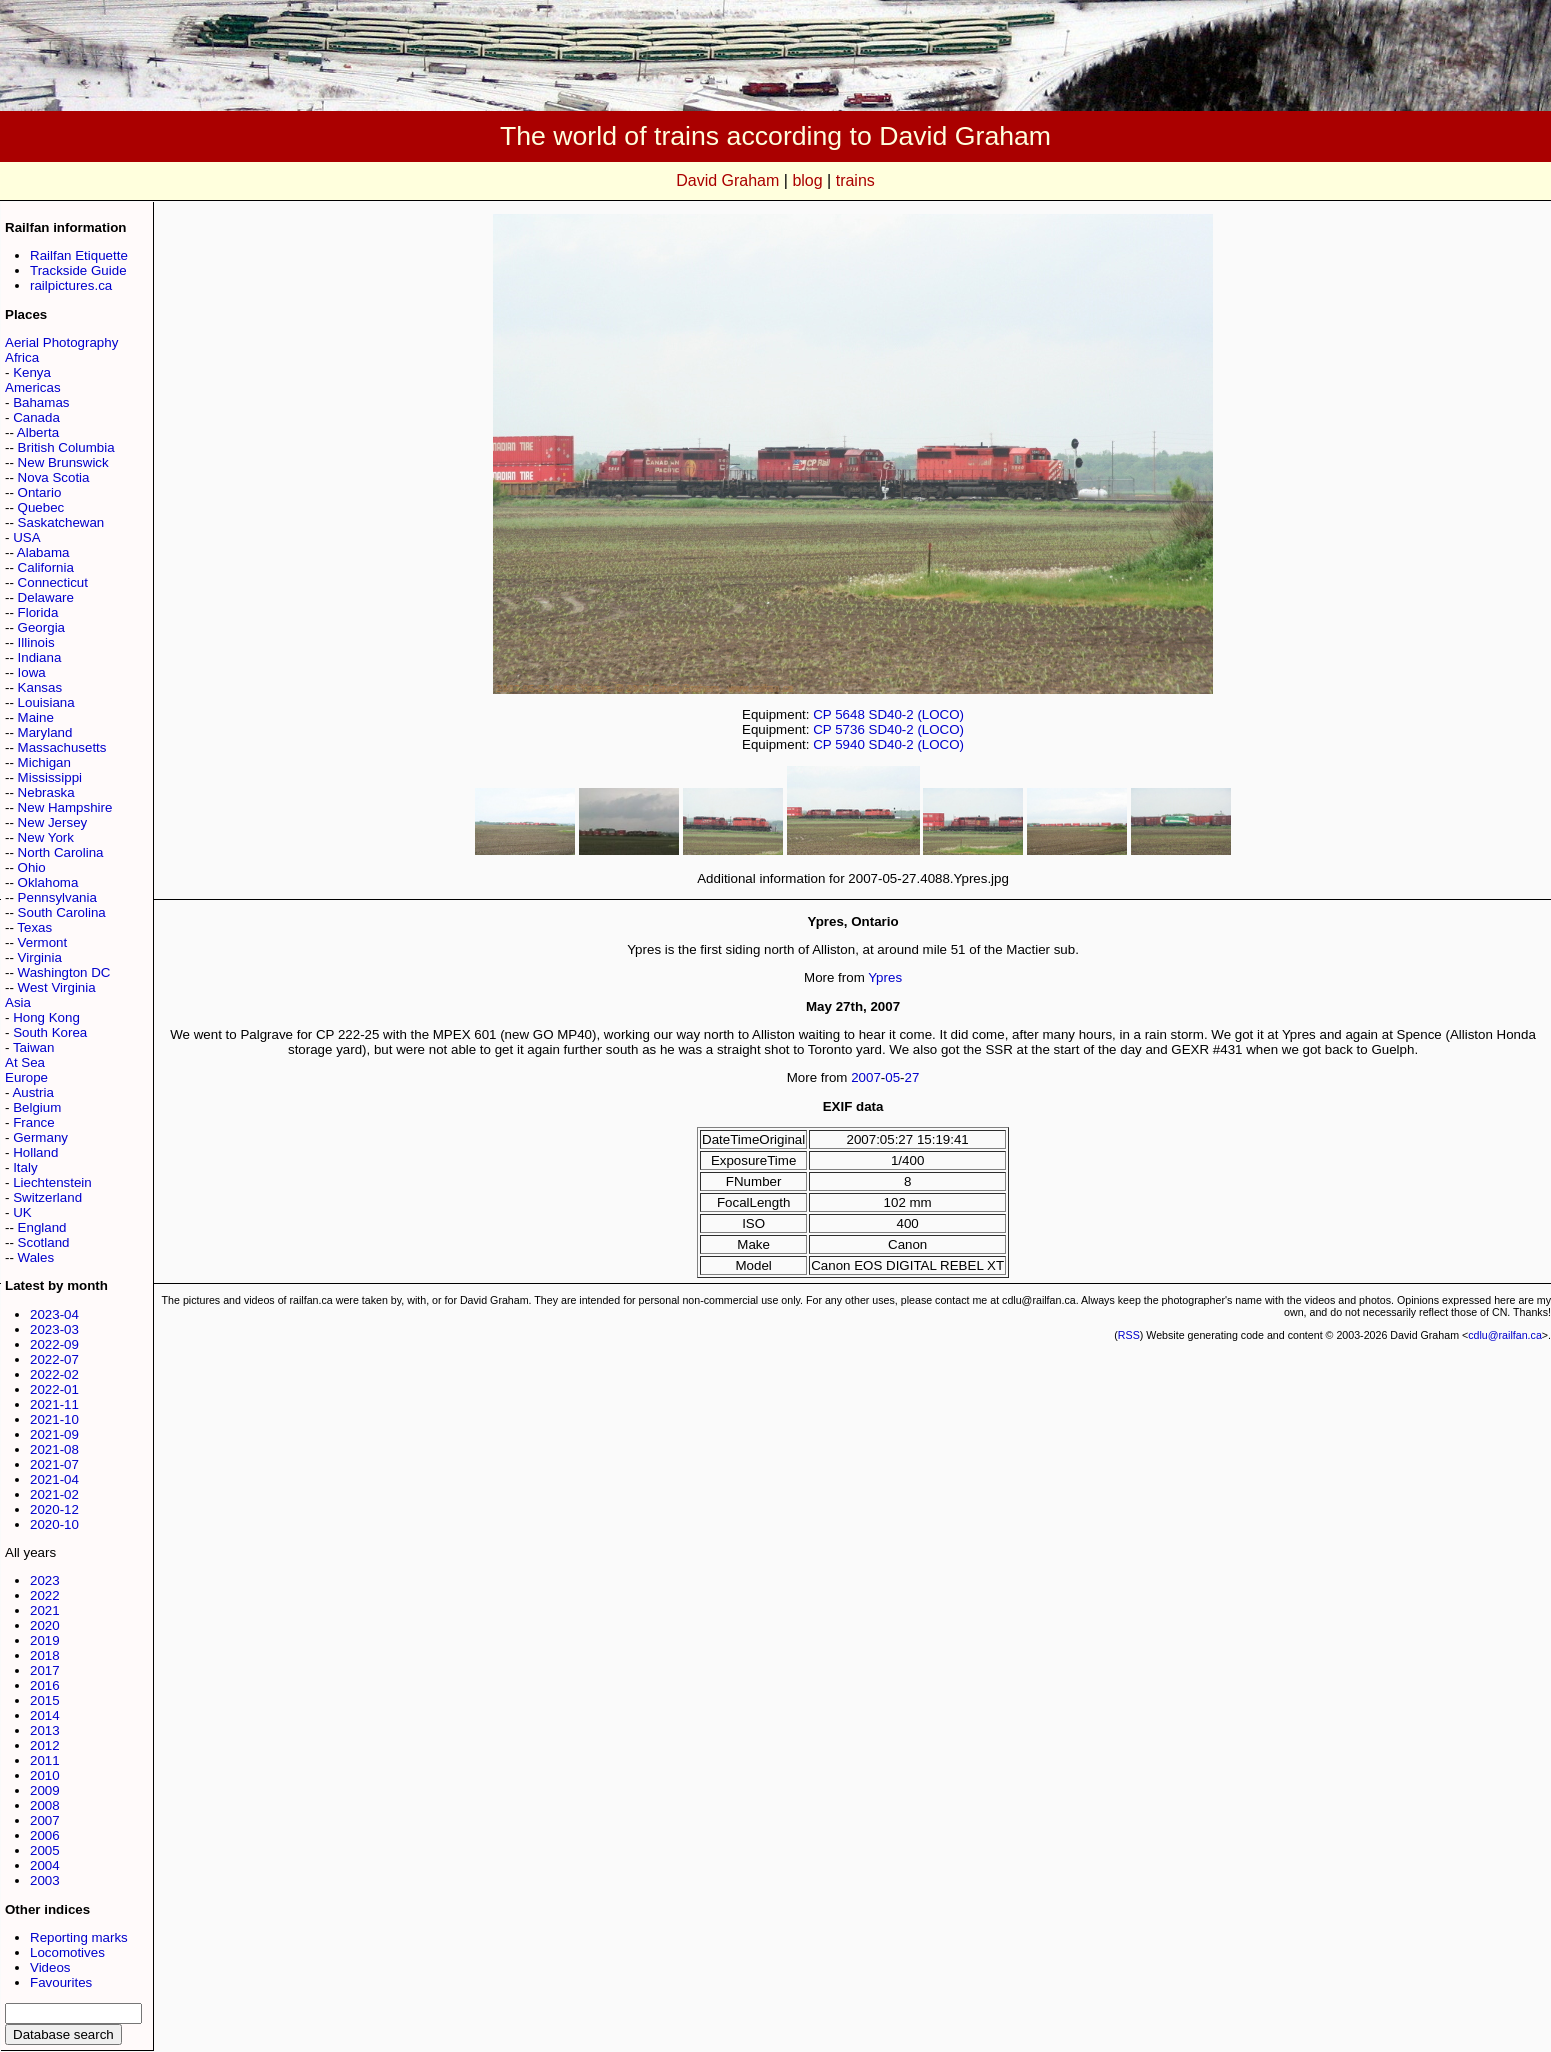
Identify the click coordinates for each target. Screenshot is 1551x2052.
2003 (45, 1880)
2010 (45, 1775)
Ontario (40, 492)
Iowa (32, 672)
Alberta (38, 432)
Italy (25, 1167)
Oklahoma (48, 882)
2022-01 (54, 1389)
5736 (850, 729)
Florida (38, 612)
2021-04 (54, 1479)
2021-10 (54, 1419)
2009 (45, 1790)
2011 (45, 1760)
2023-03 (54, 1329)
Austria (32, 1092)
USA (26, 537)
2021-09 (54, 1434)
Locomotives (67, 1952)
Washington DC (64, 972)
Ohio (32, 867)
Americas (33, 387)
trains (855, 180)
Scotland (44, 1242)
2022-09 (54, 1344)
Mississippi (50, 777)
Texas (34, 927)
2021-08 (54, 1449)
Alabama (43, 552)
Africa (22, 357)
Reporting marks (79, 1937)
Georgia (41, 627)
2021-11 (54, 1404)
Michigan (44, 762)
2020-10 (54, 1524)
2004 (45, 1865)
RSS (1129, 1335)
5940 (850, 744)
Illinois (36, 642)
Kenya (32, 372)
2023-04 (54, 1314)
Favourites (61, 1982)
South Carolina (62, 912)
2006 (45, 1835)
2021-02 (54, 1494)
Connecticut (53, 582)
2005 (45, 1850)
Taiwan (34, 1047)
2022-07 (54, 1359)
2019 (45, 1640)
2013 (45, 1730)
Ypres (885, 977)
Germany (40, 1137)
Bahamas (41, 402)
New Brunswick (63, 462)
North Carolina (61, 852)
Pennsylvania (57, 897)
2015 (45, 1700)
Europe (26, 1077)
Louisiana (46, 702)
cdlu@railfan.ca (1505, 1335)
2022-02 (54, 1374)
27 (912, 1077)
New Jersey (53, 822)
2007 (45, 1820)
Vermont (43, 942)
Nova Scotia (54, 477)
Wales (36, 1257)
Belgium (37, 1107)
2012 (45, 1745)
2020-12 (54, 1509)
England (42, 1227)
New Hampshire (65, 807)
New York (46, 837)
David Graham (727, 180)
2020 (45, 1625)
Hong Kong (46, 1017)
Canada (36, 417)
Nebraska (46, 792)
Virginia (40, 957)
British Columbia (66, 447)
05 (892, 1077)
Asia (18, 1002)
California (46, 567)
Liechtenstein (52, 1182)
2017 (45, 1670)
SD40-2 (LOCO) (917, 714)
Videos (50, 1967)
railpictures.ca (71, 285)
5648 (850, 714)
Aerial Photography (61, 342)
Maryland (45, 732)
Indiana (40, 657)
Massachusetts (62, 747)
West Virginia (57, 987)
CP (822, 714)
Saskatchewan (61, 522)
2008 (45, 1805)
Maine (36, 717)
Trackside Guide (78, 270)
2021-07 (54, 1464)
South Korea (50, 1032)
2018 (45, 1655)
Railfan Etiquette (79, 255)
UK (22, 1212)
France (33, 1122)
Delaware (46, 597)
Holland (35, 1152)
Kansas (40, 687)
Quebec (41, 507)
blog (807, 180)
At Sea (25, 1062)
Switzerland (47, 1197)
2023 (45, 1580)
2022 (45, 1595)
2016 (45, 1685)
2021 (45, 1610)
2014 (45, 1715)
